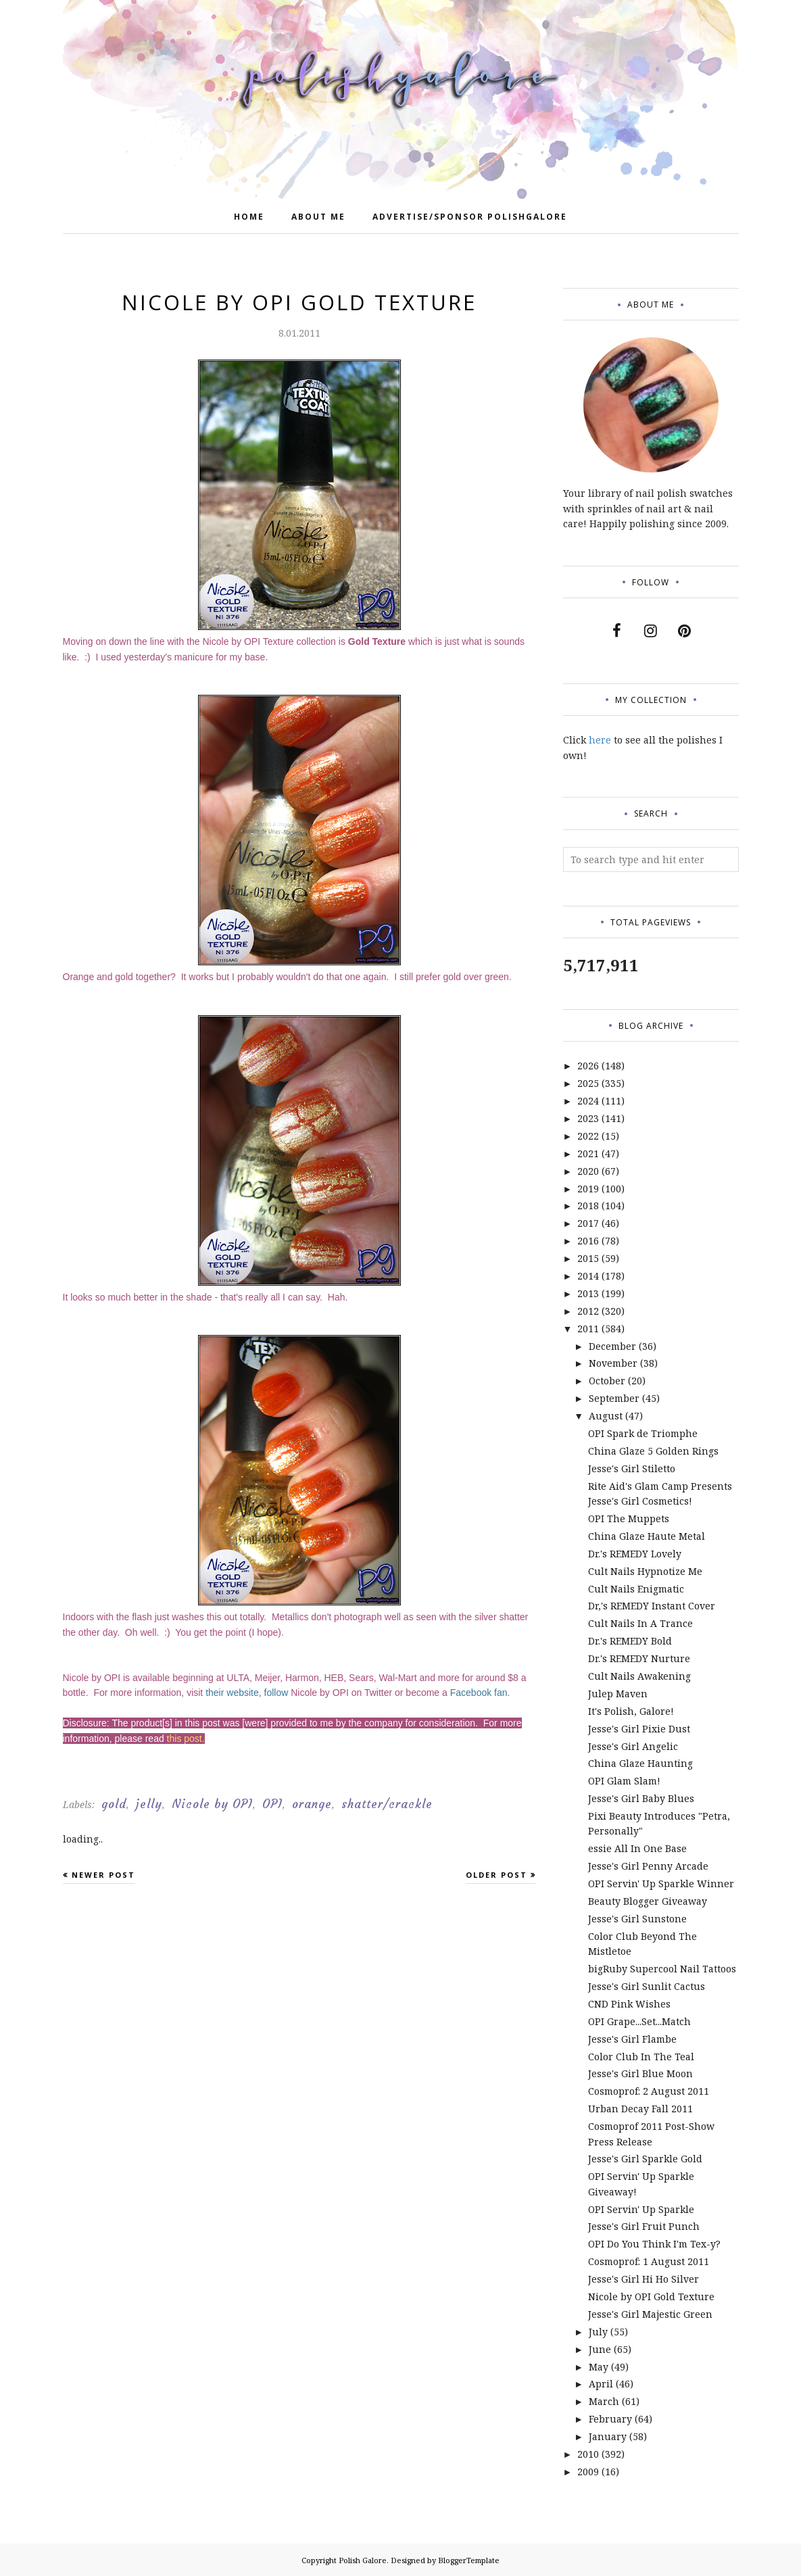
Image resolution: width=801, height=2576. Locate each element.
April (601, 2383)
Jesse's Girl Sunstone (637, 1918)
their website (232, 1692)
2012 (588, 1311)
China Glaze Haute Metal (646, 1536)
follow (276, 1692)
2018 (588, 1205)
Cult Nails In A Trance (640, 1623)
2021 (588, 1153)
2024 (588, 1100)
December (612, 1346)
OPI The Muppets (628, 1518)
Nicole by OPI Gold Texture (651, 2296)
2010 (588, 2454)
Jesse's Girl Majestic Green (650, 2314)
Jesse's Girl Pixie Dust (639, 1728)
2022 (588, 1135)
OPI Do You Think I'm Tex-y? (654, 2243)
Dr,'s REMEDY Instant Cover (651, 1605)
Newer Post (103, 1875)
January (608, 2436)
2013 (588, 1293)
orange (312, 1804)
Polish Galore (363, 2560)
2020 (588, 1171)
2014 (588, 1275)
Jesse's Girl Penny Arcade (648, 1866)
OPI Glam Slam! (624, 1780)
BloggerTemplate (469, 2560)
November (613, 1363)
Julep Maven (618, 1693)
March (604, 2401)
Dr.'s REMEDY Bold (630, 1640)
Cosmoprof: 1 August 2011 (648, 2261)
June (600, 2349)
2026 (588, 1065)
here (600, 739)
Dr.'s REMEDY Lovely (634, 1553)
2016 (588, 1240)
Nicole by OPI (212, 1804)
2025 (588, 1083)
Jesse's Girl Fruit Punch (644, 2226)
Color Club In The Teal (641, 2056)
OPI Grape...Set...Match (639, 2021)
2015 (588, 1258)
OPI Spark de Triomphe (643, 1433)
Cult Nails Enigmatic (636, 1588)
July (598, 2331)
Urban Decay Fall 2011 (640, 2108)
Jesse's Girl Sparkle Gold (645, 2158)
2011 (588, 1328)
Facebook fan (479, 1692)
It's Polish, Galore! (631, 1711)
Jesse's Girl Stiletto (631, 1468)
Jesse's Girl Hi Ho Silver (643, 2279)
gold (113, 1804)
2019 (588, 1188)
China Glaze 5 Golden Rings (653, 1450)
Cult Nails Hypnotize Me (645, 1571)
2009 (588, 2471)
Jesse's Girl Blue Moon (640, 2073)
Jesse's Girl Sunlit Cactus (646, 1986)
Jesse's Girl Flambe (632, 2039)
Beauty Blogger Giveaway (647, 1901)
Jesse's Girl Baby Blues (641, 1798)
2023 (588, 1118)
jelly (149, 1804)
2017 (588, 1223)
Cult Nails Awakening (639, 1676)
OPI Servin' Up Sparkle (641, 2209)
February (610, 2418)
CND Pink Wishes (629, 2003)
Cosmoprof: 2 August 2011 (648, 2091)
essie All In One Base (637, 1848)
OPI (272, 1804)
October (607, 1380)
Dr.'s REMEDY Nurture (639, 1658)
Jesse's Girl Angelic (633, 1746)
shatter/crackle (387, 1804)
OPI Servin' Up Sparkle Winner (661, 1883)
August (606, 1415)
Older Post (496, 1875)
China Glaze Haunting (640, 1763)
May (598, 2366)
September (614, 1398)
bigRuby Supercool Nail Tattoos (662, 1968)
